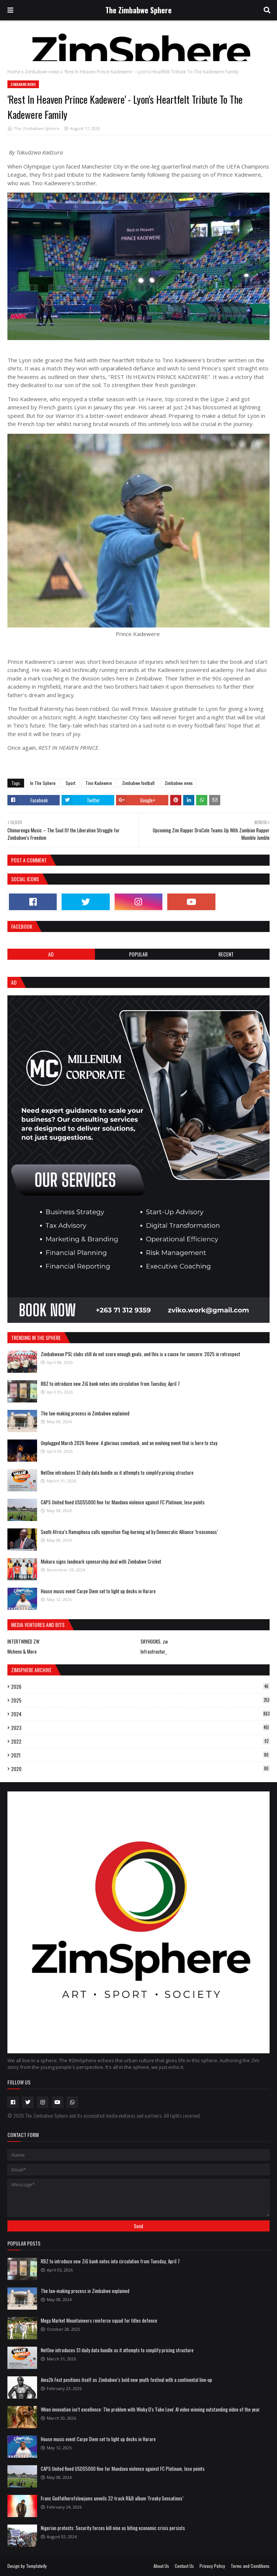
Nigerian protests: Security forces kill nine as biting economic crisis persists (113, 2528)
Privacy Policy (212, 2566)
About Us (161, 2566)
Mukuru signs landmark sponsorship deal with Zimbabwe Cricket (101, 1561)
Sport (70, 783)
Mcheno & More (22, 1651)
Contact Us (184, 2566)
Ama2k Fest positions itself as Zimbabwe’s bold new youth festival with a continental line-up (126, 2379)
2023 (140, 1727)
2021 (140, 1755)
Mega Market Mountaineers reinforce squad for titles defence (99, 2320)
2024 (140, 1714)
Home (13, 72)
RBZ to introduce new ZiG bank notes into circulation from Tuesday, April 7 (110, 1383)
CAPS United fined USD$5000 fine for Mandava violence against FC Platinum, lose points (123, 1502)
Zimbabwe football (138, 783)
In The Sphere (43, 783)
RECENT (226, 954)
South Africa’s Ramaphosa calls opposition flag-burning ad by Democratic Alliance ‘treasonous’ (129, 1531)
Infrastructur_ (154, 1651)
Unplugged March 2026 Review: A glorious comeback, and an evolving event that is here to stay (129, 1443)
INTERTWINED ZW (23, 1641)
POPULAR (138, 954)
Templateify (36, 2566)
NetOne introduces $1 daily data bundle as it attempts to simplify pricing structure (117, 1472)
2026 (140, 1686)
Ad (51, 954)
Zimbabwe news (42, 72)
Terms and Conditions (250, 2566)
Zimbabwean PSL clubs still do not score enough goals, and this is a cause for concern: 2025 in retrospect (140, 1354)
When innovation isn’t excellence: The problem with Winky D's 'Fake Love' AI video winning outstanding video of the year (150, 2409)
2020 (140, 1769)
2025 (140, 1700)
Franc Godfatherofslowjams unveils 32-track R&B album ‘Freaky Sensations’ (112, 2498)
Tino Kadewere (98, 783)
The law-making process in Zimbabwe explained (85, 1413)
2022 (140, 1741)
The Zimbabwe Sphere (138, 10)
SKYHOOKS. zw (154, 1641)
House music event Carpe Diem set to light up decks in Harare (98, 1591)
